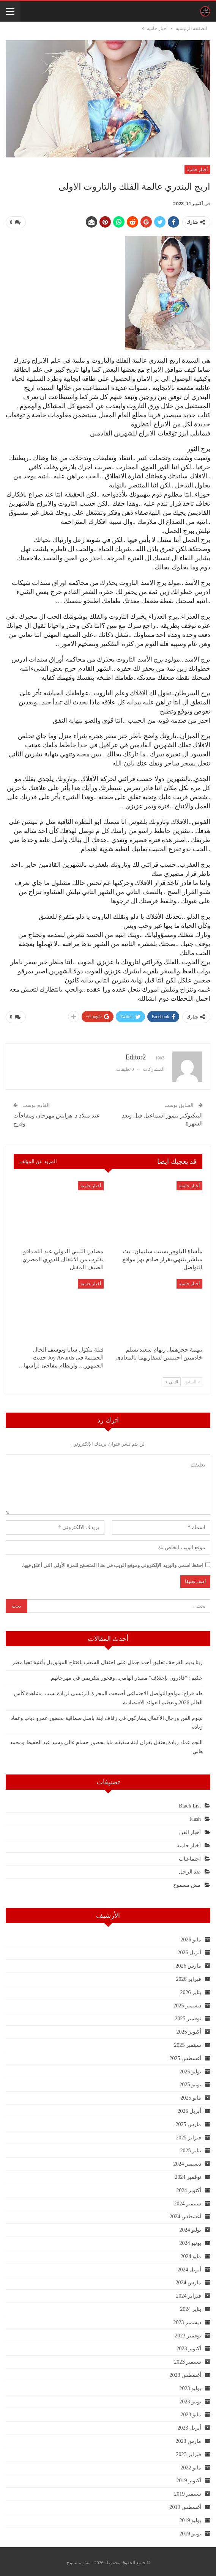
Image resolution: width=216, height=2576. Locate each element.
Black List (190, 1803)
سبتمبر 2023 (188, 2359)
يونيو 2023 (191, 2399)
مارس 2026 (189, 1963)
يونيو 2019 (191, 2531)
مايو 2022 (191, 2465)
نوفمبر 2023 (188, 2333)
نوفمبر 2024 (188, 2174)
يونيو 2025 (191, 2082)
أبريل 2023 (190, 2425)
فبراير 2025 (189, 2134)
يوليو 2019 (191, 2517)
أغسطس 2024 (186, 2214)
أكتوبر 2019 (189, 2478)
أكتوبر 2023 (189, 2346)
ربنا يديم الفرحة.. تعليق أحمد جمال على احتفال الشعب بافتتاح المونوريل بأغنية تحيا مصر (107, 1660)
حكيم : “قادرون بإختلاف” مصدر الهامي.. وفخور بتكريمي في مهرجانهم (127, 1675)
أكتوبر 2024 (189, 2187)
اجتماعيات (190, 1856)
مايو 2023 (191, 2412)
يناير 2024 (191, 2306)
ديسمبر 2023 (187, 2319)
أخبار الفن (190, 1829)
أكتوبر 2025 (189, 2029)
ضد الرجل (190, 1869)
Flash (195, 1816)
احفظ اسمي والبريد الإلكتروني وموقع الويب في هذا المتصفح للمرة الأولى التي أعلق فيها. (113, 1562)
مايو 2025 (191, 2095)
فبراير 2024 (189, 2293)
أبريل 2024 (190, 2267)
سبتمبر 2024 (188, 2201)
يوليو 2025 (191, 2068)
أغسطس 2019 (186, 2504)
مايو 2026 (191, 1936)
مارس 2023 (189, 2438)
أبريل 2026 (190, 1950)
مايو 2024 (191, 2253)
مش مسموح (187, 1882)
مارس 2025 (189, 2121)
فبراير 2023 (189, 2451)
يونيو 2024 (191, 2240)
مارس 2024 (189, 2280)
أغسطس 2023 (186, 2372)
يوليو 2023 (191, 2385)
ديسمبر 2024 (187, 2161)
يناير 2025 (191, 2148)
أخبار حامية (197, 169)
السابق (192, 1379)
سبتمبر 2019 (188, 2491)
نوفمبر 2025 (188, 2016)
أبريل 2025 (190, 2108)
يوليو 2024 (191, 2227)
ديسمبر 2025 (187, 2002)
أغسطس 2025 (186, 2055)
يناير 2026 (191, 1989)
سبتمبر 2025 (188, 2042)
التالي (172, 1379)
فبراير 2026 (189, 1976)
